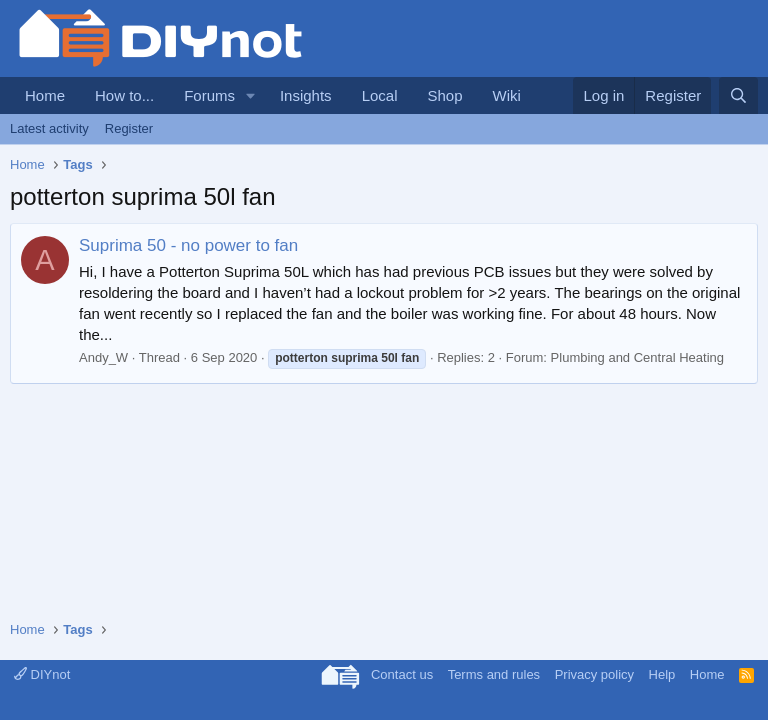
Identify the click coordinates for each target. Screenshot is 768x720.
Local (380, 95)
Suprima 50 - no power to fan (188, 245)
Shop (444, 95)
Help (662, 674)
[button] (251, 95)
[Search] (738, 95)
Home (45, 95)
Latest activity (49, 128)
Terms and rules (494, 674)
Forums (209, 95)
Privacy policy (594, 674)
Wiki (507, 95)
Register (129, 128)
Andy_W (103, 357)
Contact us (402, 674)
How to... (124, 95)
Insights (306, 95)
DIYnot (42, 674)
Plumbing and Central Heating (637, 357)
